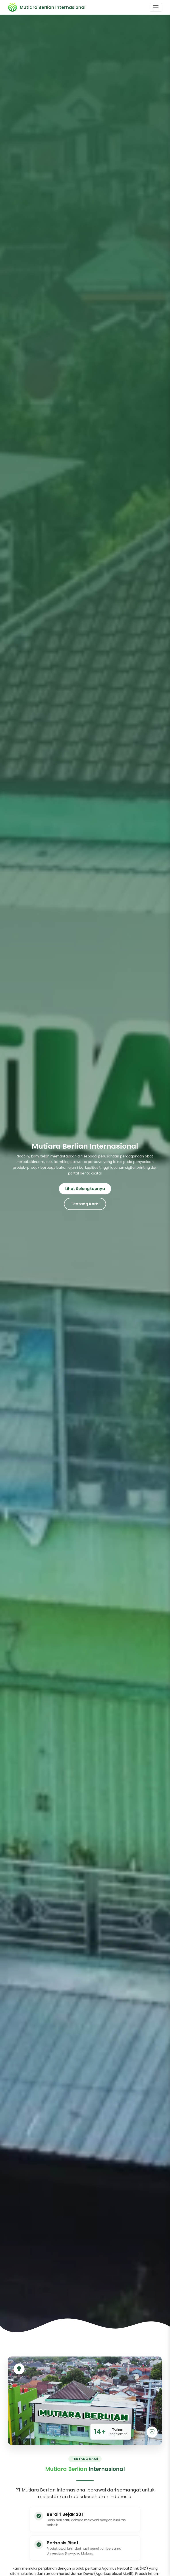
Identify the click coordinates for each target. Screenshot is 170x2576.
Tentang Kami (85, 1204)
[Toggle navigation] (156, 7)
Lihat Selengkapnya (85, 1188)
